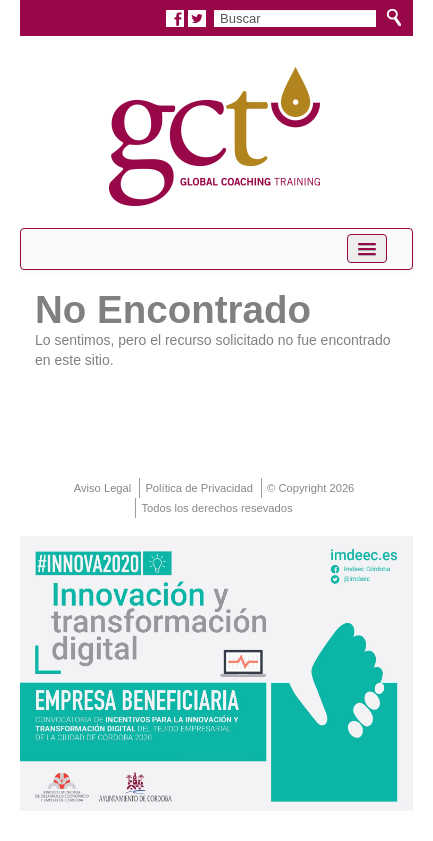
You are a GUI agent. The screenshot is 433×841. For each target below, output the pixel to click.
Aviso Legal (103, 488)
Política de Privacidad (199, 488)
